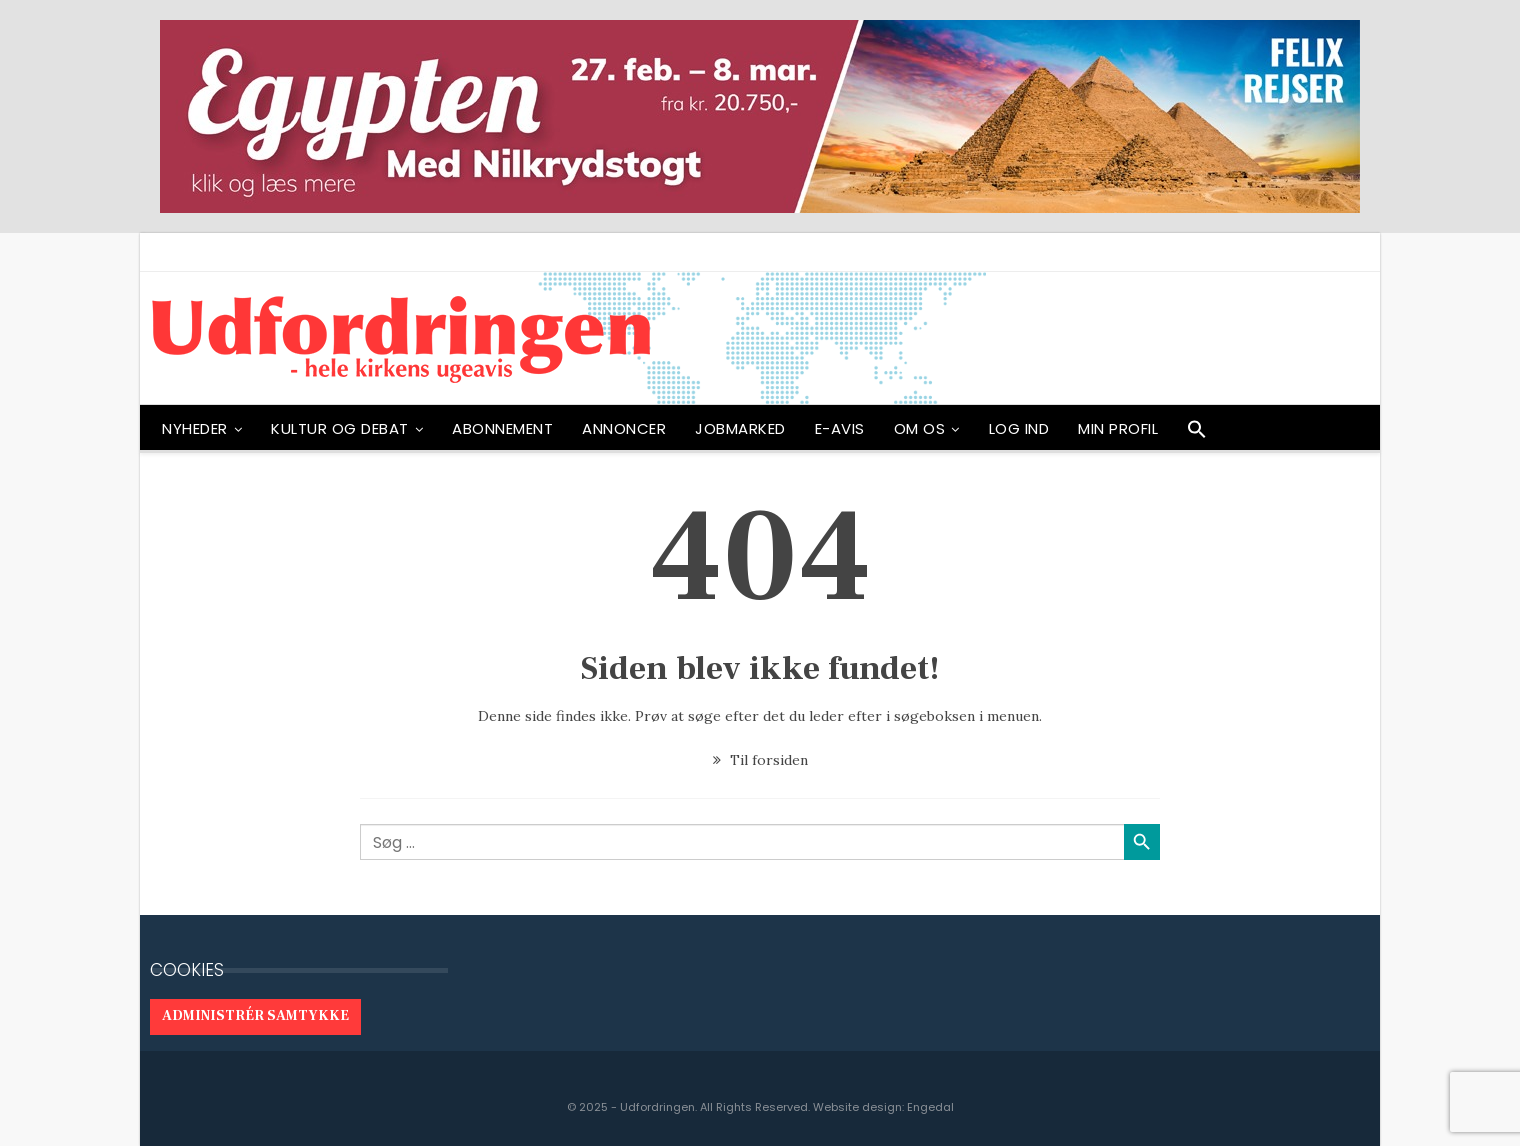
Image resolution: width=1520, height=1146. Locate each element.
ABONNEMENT (502, 428)
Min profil (1118, 428)
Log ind (1019, 428)
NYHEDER (195, 428)
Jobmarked (740, 428)
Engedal (930, 1107)
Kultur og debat (340, 428)
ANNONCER (624, 428)
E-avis (840, 428)
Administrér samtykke (255, 1016)
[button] (1197, 434)
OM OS (920, 428)
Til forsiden (760, 760)
